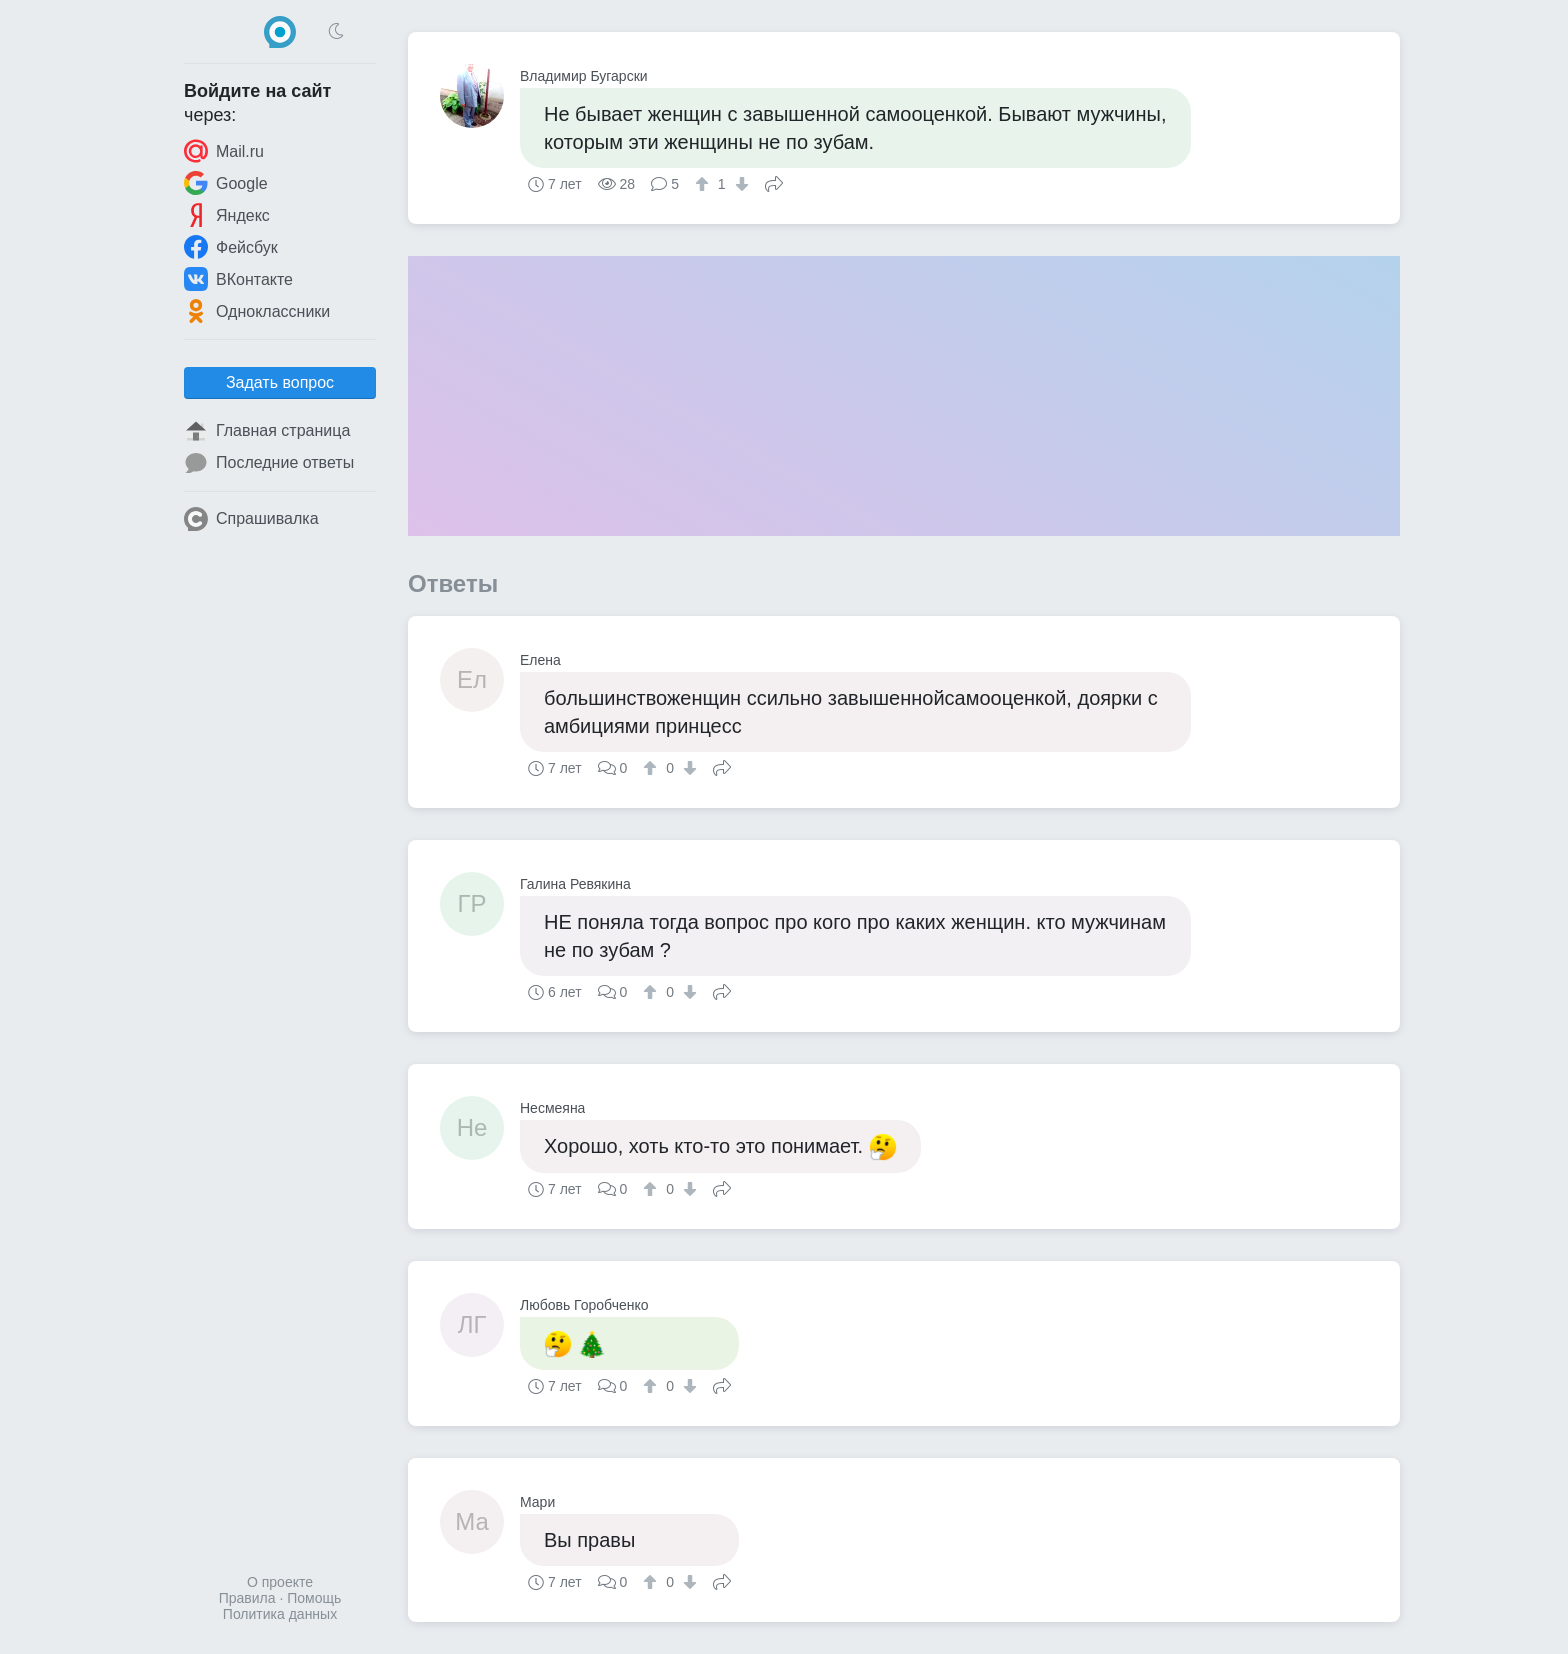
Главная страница (267, 431)
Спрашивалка (251, 519)
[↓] (739, 184)
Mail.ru (224, 151)
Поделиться (774, 182)
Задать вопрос (280, 382)
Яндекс (227, 215)
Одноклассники (257, 311)
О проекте (280, 1582)
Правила (247, 1598)
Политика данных (280, 1614)
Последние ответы (269, 463)
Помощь (314, 1598)
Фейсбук (231, 247)
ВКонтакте (238, 279)
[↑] (704, 184)
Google (226, 183)
